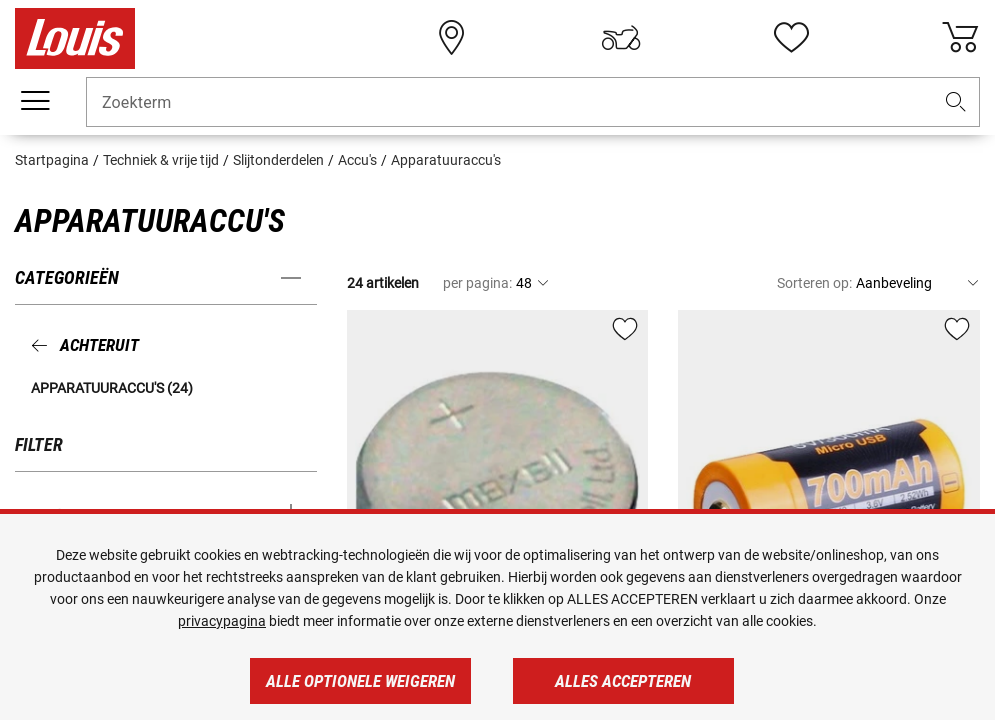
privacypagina (222, 621)
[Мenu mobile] (35, 101)
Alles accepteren (623, 681)
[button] (956, 102)
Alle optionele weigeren (360, 681)
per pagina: (477, 283)
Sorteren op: (814, 283)
